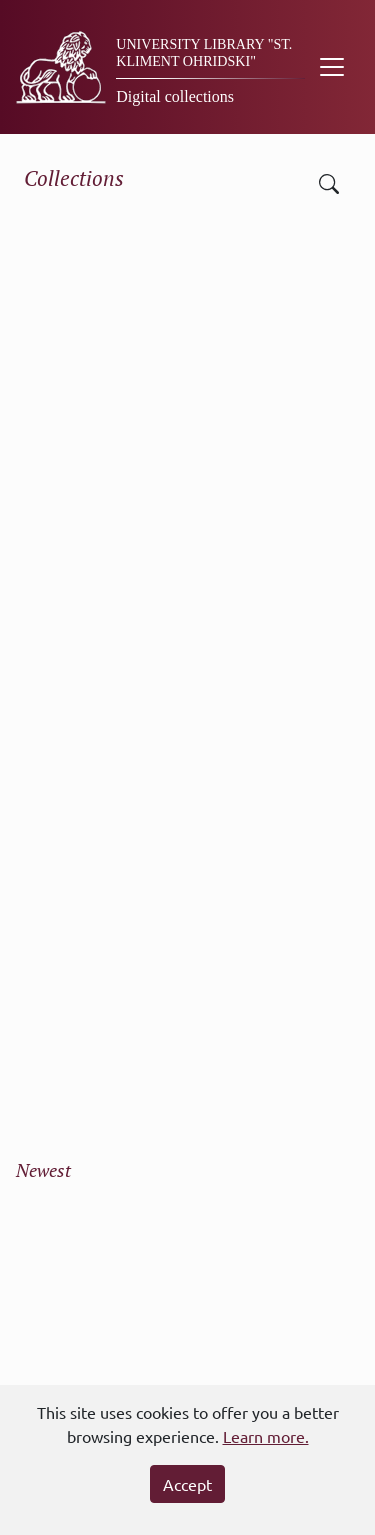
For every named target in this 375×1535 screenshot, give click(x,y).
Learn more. (266, 1436)
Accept (187, 1484)
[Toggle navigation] (332, 67)
